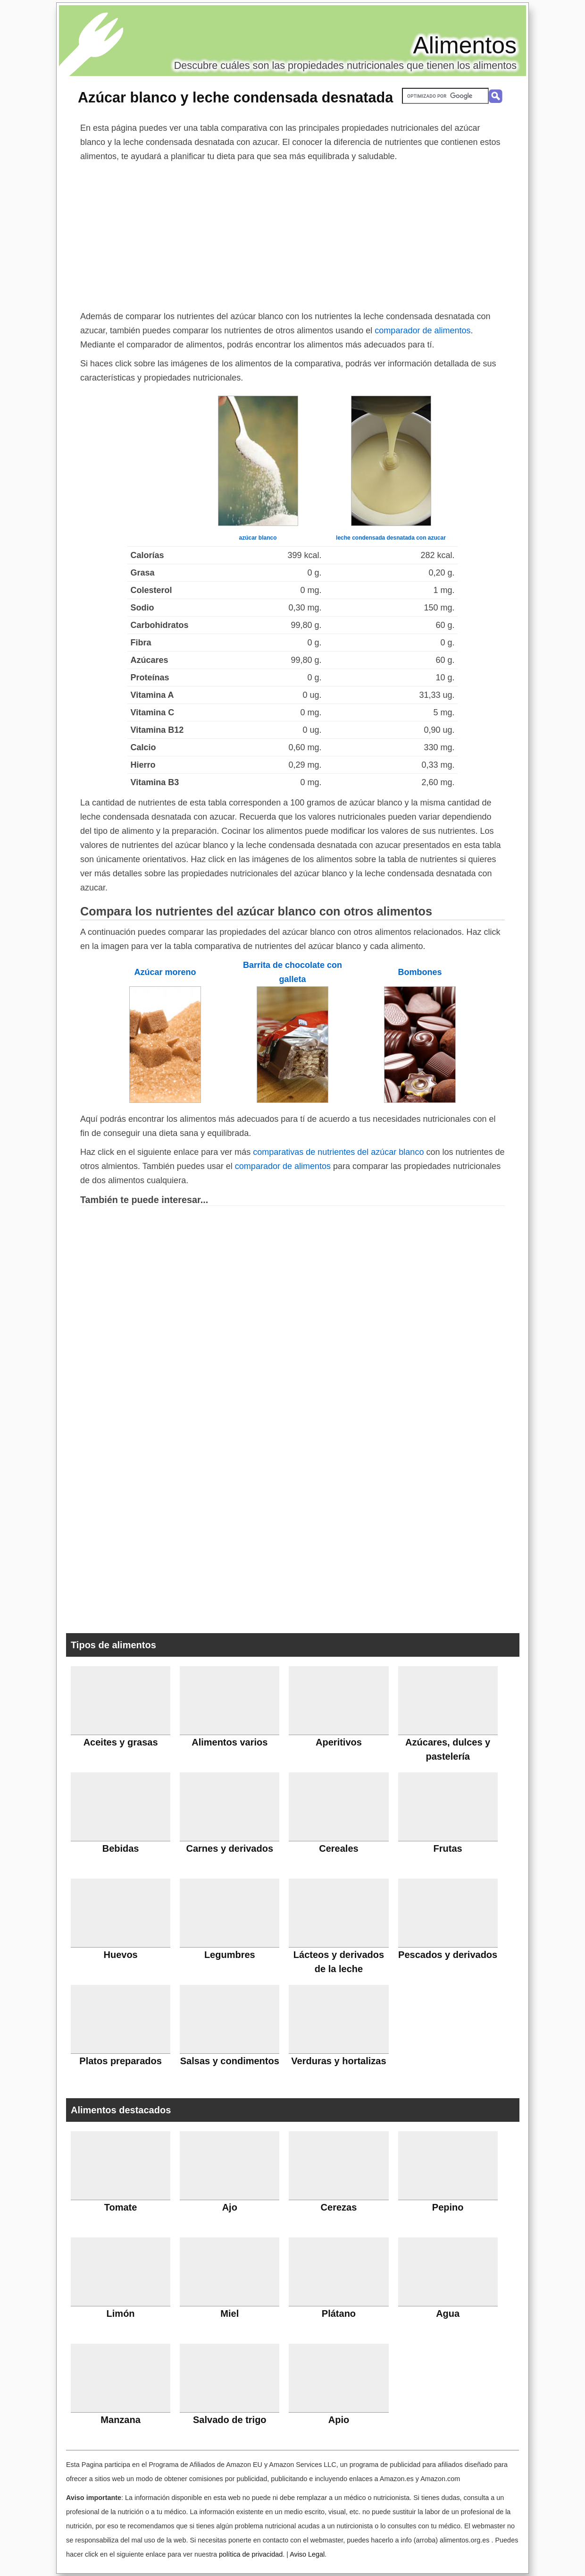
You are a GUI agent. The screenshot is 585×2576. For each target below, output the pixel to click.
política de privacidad (251, 2554)
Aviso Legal (307, 2554)
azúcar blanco (257, 537)
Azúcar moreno (165, 972)
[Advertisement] (292, 234)
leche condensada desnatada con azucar (391, 537)
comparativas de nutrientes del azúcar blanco (338, 1152)
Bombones (420, 972)
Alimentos (465, 45)
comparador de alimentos (422, 330)
